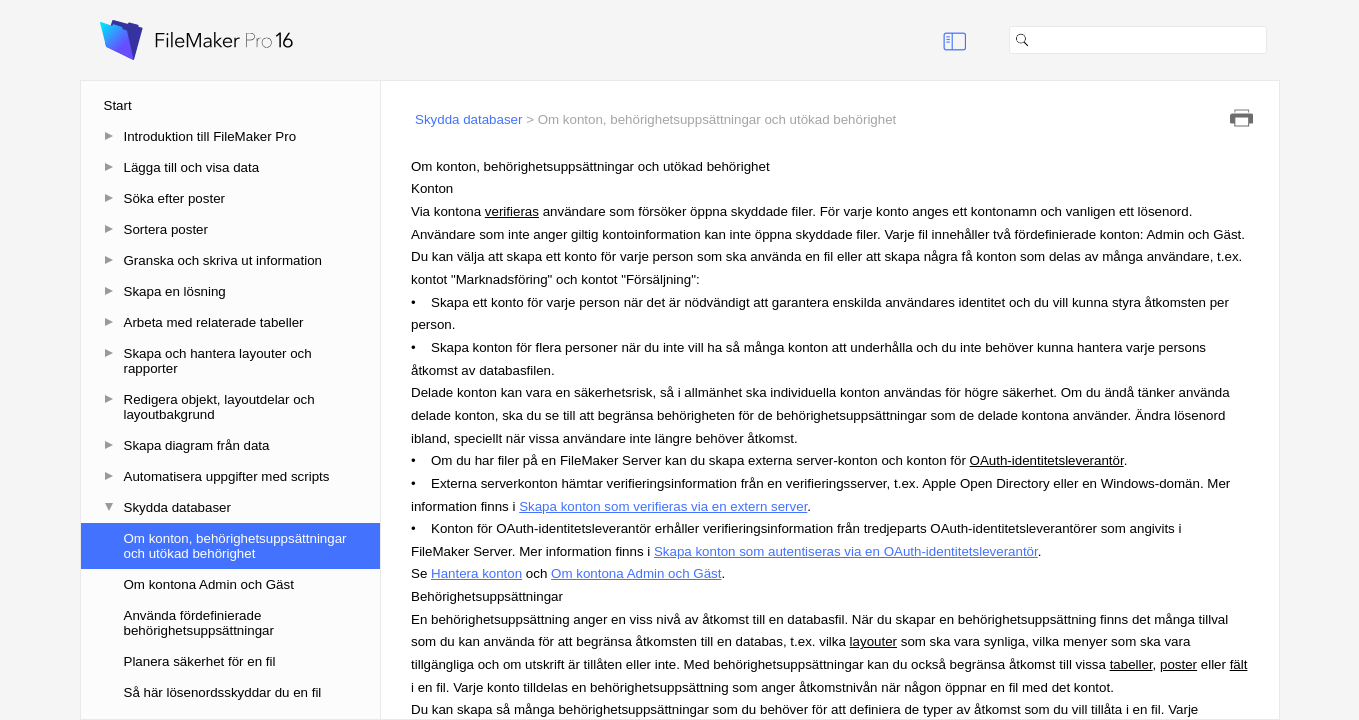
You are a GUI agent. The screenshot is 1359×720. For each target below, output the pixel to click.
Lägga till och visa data (192, 167)
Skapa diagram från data (197, 445)
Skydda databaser (177, 507)
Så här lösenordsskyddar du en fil (223, 692)
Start (118, 105)
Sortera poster (166, 229)
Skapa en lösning (175, 291)
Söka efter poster (175, 198)
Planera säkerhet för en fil (200, 661)
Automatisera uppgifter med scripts (227, 476)
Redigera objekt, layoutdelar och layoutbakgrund (219, 407)
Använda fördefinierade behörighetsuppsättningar (199, 623)
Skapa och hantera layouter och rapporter (218, 361)
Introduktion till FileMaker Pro (210, 136)
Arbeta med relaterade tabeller (214, 322)
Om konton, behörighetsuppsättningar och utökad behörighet (235, 546)
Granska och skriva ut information (223, 260)
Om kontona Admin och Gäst (209, 584)
